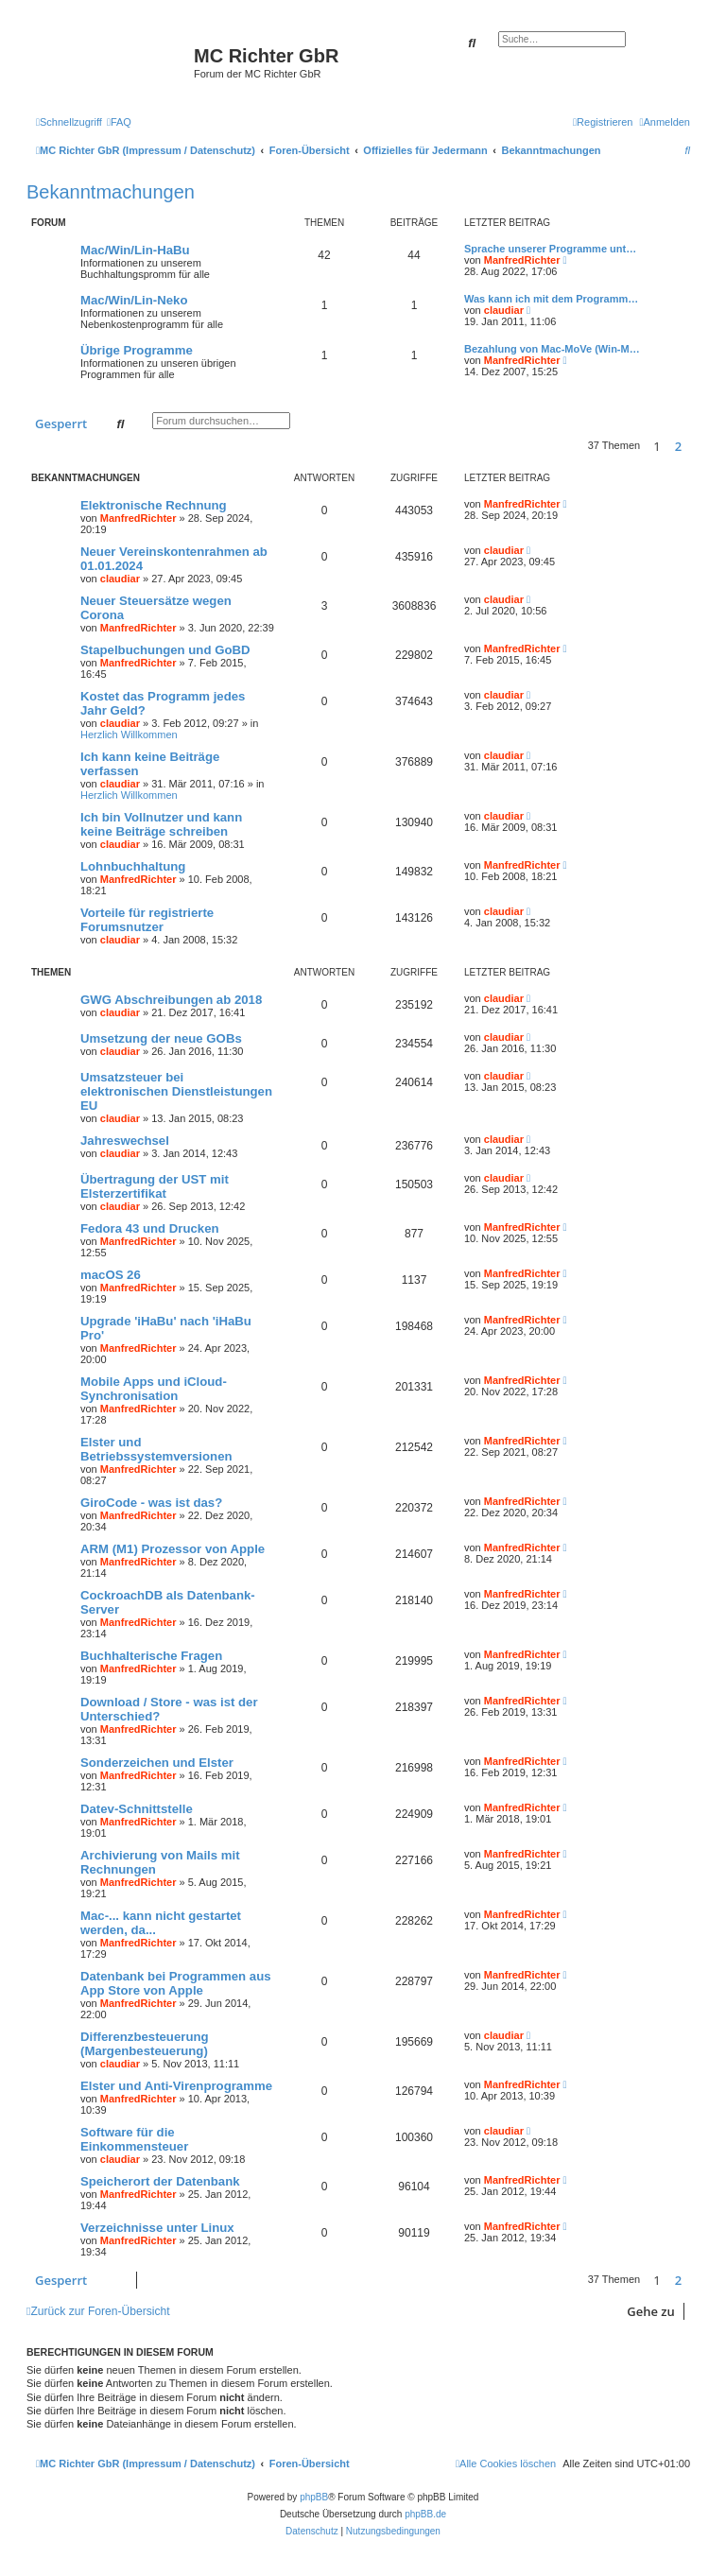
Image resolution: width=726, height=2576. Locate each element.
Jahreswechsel (124, 1140)
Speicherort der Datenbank (160, 2181)
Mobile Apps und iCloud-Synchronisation (153, 1388)
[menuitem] (119, 122)
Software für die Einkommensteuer (134, 2139)
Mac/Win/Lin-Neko (133, 300)
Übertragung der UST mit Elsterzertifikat (154, 1186)
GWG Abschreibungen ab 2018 (171, 1000)
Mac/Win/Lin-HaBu (135, 250)
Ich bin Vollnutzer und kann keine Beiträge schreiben (161, 824)
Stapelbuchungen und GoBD (165, 650)
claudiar (504, 310)
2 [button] (678, 446)
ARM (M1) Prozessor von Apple (172, 1549)
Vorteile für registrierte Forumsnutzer (147, 920)
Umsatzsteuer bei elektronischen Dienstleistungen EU (176, 1091)
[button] (695, 446)
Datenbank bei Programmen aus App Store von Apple (175, 1983)
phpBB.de (425, 2514)
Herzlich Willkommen (129, 734)
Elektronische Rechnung (153, 505)
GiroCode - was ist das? (151, 1502)
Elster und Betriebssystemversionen (156, 1449)
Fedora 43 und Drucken (149, 1228)
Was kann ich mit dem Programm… (551, 298)
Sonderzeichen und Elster (156, 1762)
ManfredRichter (522, 260)
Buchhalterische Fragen (151, 1656)
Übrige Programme (136, 350)
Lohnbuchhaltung (132, 866)
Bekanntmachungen (110, 192)
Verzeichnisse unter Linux (157, 2228)
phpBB (314, 2497)
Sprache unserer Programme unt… (550, 248)
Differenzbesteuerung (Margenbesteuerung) (144, 2044)
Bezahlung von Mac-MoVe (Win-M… (552, 348)
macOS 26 (110, 1275)
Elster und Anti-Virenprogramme (176, 2086)
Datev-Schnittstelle (136, 1809)
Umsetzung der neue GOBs (161, 1038)
